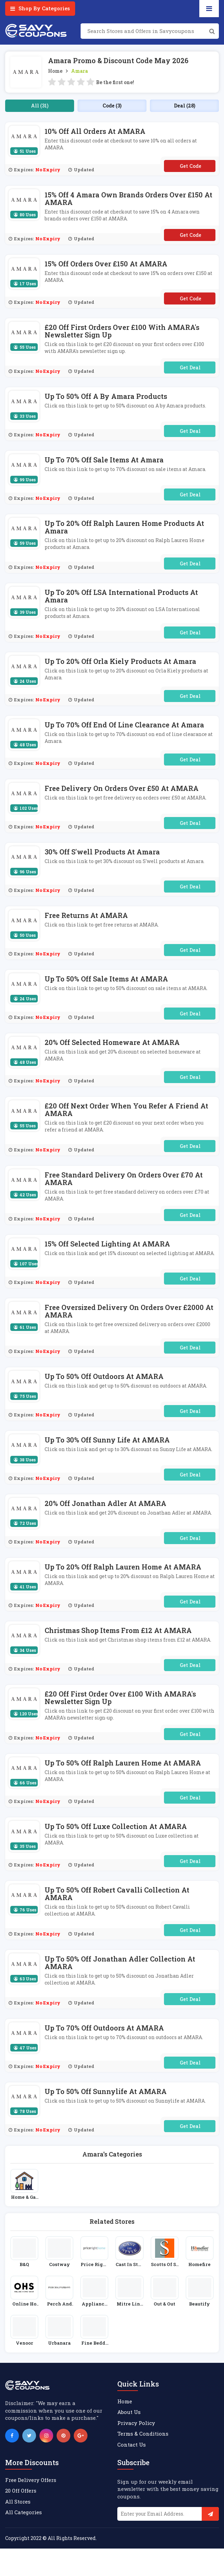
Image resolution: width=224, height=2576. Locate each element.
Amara (79, 71)
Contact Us (131, 2444)
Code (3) (112, 105)
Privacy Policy (136, 2422)
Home (55, 71)
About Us (129, 2411)
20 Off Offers (20, 2490)
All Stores (18, 2501)
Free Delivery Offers (30, 2479)
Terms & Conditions (142, 2433)
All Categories (23, 2512)
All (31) (39, 105)
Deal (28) (184, 105)
